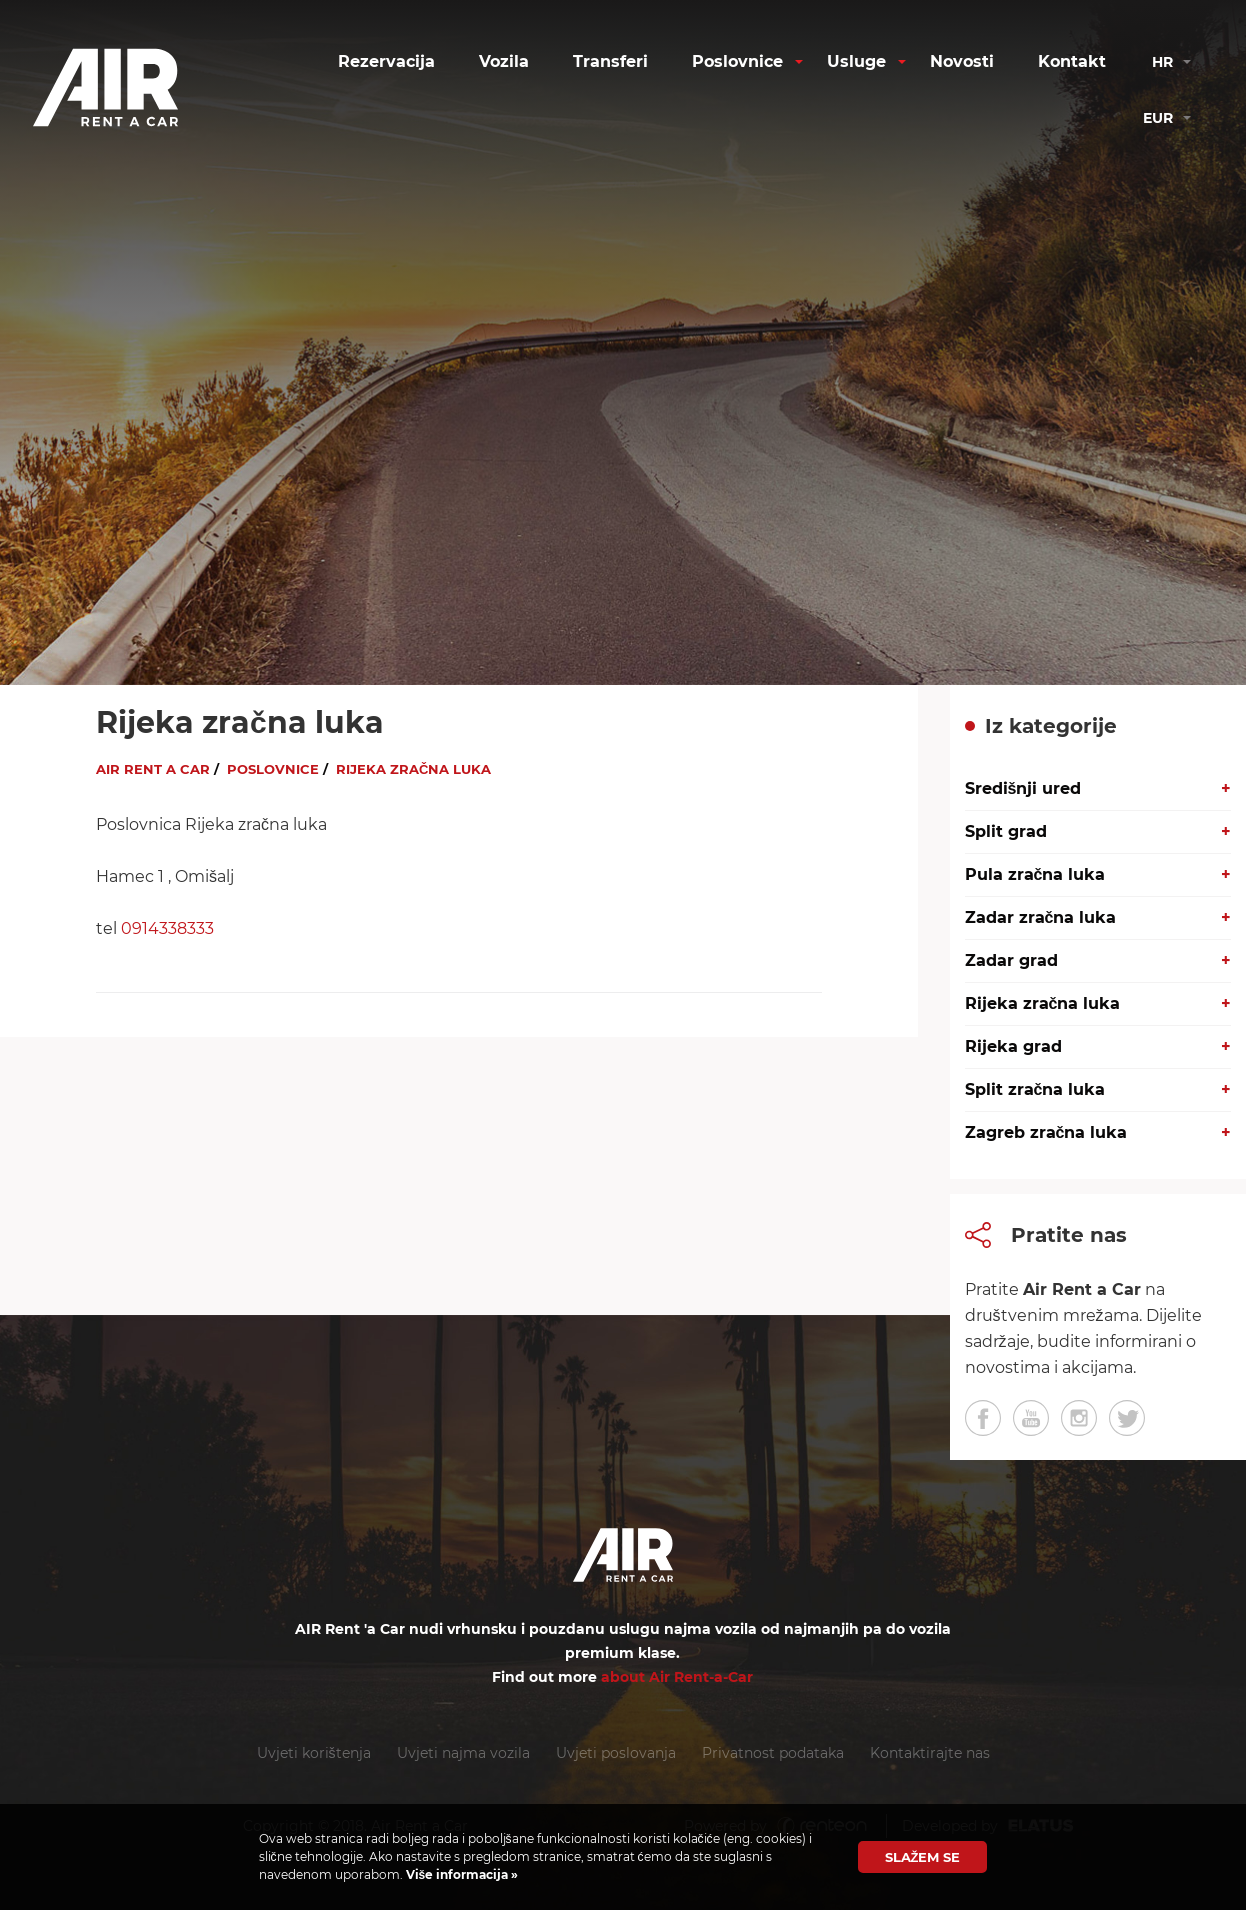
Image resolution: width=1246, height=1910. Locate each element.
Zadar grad (1011, 960)
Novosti (962, 61)
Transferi (610, 61)
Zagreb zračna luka (1046, 1132)
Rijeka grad (1013, 1046)
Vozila (504, 61)
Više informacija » (461, 1874)
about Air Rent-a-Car (677, 1677)
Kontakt (1072, 61)
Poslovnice (737, 61)
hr (1162, 62)
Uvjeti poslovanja (616, 1753)
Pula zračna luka (1035, 874)
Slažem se (923, 1857)
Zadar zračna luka (1041, 917)
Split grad (1006, 831)
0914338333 (167, 928)
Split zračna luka (1035, 1089)
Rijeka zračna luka (1043, 1003)
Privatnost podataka (773, 1753)
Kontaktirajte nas (930, 1753)
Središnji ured (1023, 788)
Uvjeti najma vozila (463, 1753)
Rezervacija (386, 61)
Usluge (856, 61)
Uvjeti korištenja (314, 1753)
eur (1158, 118)
